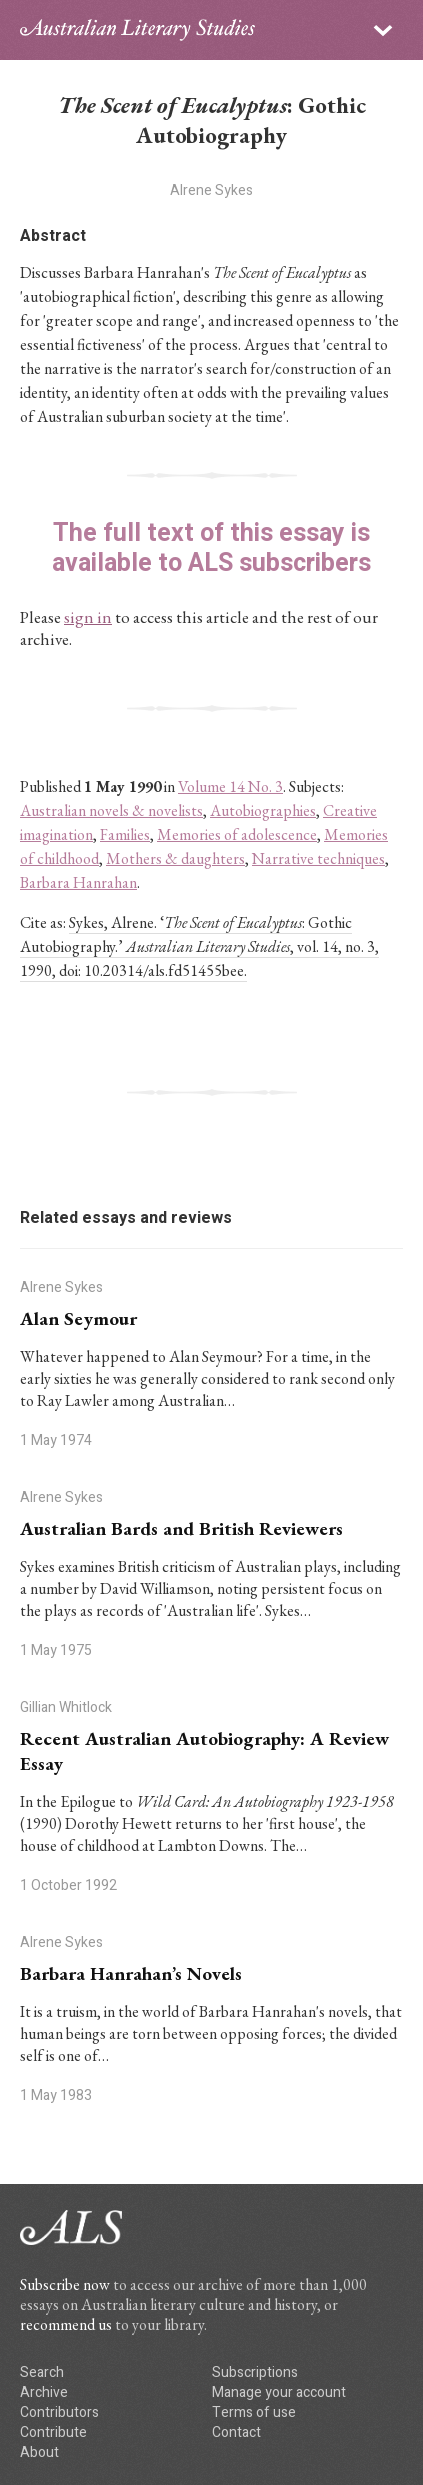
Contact (236, 2432)
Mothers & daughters (175, 858)
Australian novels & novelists (111, 810)
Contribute (53, 2432)
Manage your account (279, 2392)
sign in (88, 617)
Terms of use (254, 2412)
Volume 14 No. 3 (230, 786)
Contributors (59, 2412)
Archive (44, 2392)
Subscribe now (65, 2284)
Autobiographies (263, 810)
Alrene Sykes (211, 190)
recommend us (66, 2324)
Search (42, 2372)
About (39, 2452)
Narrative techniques (318, 858)
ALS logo (137, 30)
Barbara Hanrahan (78, 882)
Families (125, 834)
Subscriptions (255, 2372)
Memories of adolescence (237, 834)
